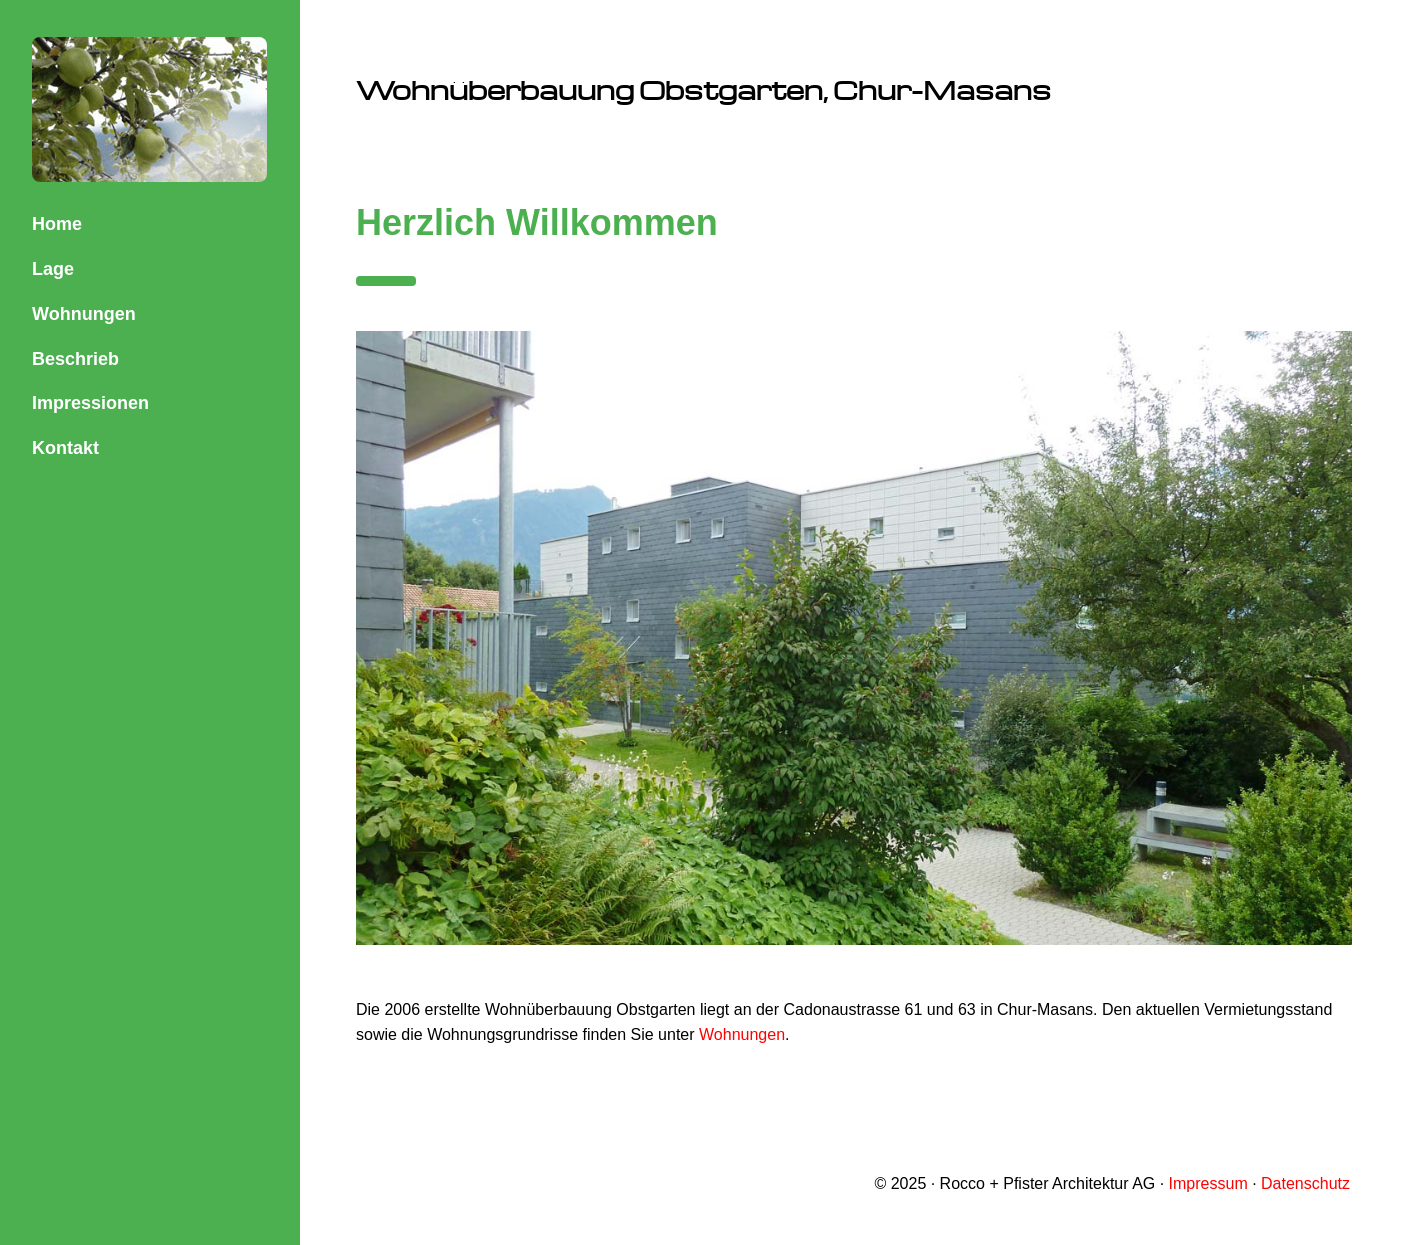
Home (57, 224)
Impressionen (90, 403)
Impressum (1208, 1183)
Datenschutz (1305, 1183)
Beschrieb (75, 359)
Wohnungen (84, 314)
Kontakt (65, 448)
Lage (53, 269)
